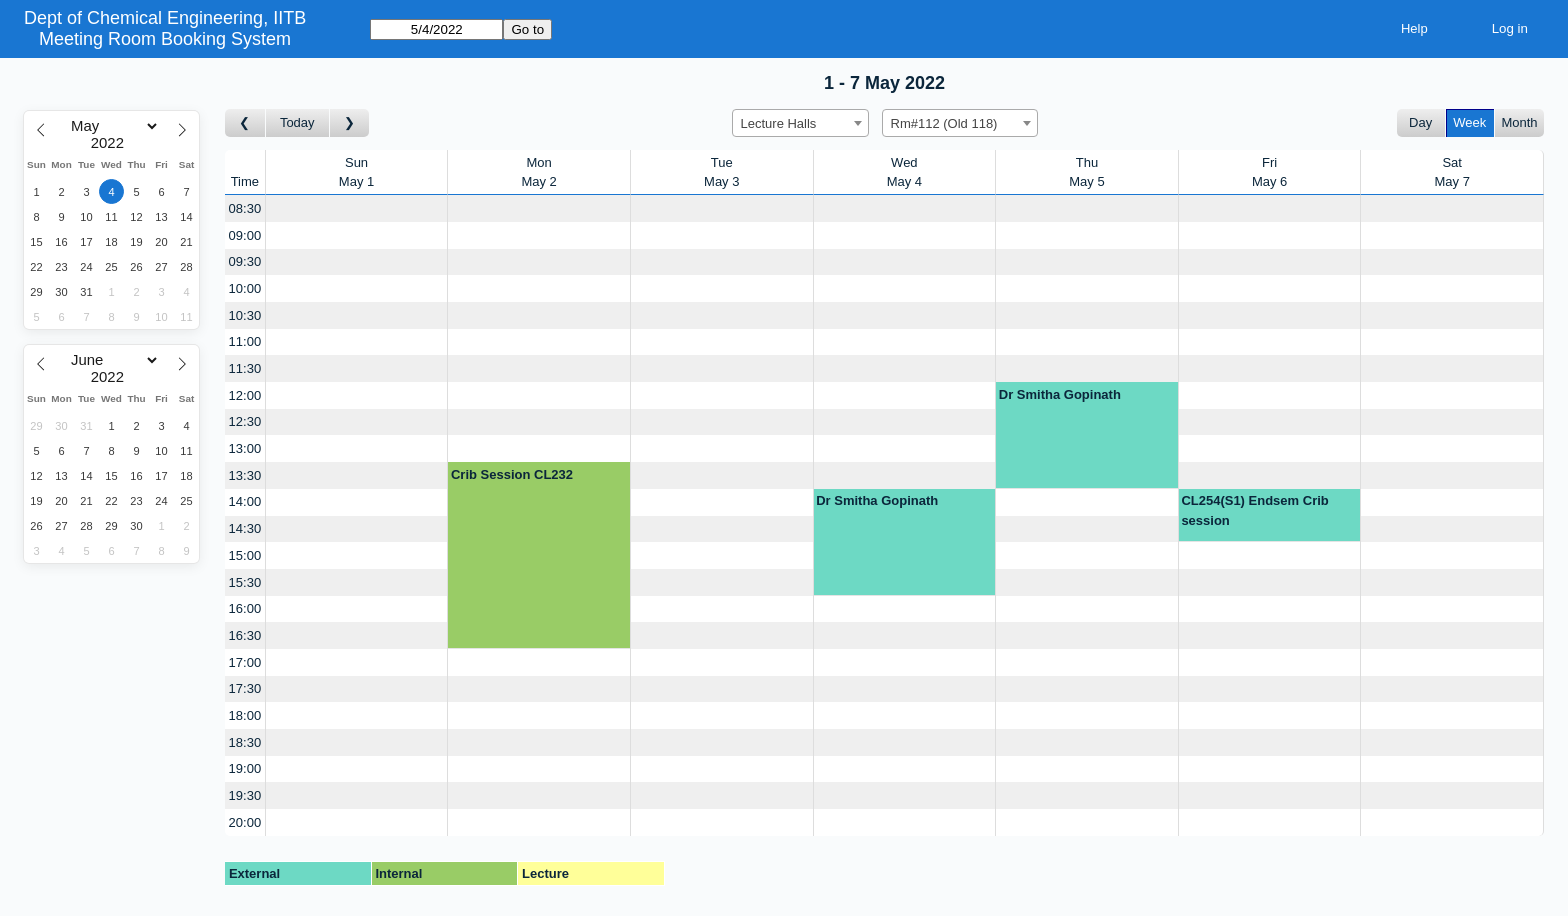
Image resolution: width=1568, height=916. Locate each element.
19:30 (245, 795)
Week (1469, 122)
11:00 (245, 341)
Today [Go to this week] (297, 122)
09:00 (245, 235)
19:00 (245, 768)
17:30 (245, 688)
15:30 (245, 582)
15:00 (245, 555)
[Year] (112, 143)
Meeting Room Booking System (165, 39)
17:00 (245, 662)
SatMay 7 (1451, 172)
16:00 (245, 608)
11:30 (245, 368)
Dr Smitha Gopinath (1060, 394)
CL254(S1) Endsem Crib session (1254, 510)
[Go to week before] (245, 123)
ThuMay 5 (1086, 172)
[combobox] (800, 123)
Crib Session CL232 (512, 474)
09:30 (245, 261)
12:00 (245, 395)
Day (1420, 122)
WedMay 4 (904, 172)
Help (1414, 28)
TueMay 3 (721, 172)
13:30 (245, 475)
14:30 (245, 528)
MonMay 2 (538, 172)
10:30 (245, 315)
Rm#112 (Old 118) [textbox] (944, 123)
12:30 (245, 421)
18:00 (245, 715)
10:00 (245, 288)
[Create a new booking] (357, 208)
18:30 (245, 742)
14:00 (245, 501)
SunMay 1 (356, 172)
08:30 (245, 208)
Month (1519, 122)
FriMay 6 (1269, 172)
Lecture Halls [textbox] (779, 123)
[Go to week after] (350, 123)
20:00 (245, 822)
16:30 (245, 635)
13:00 (245, 448)
